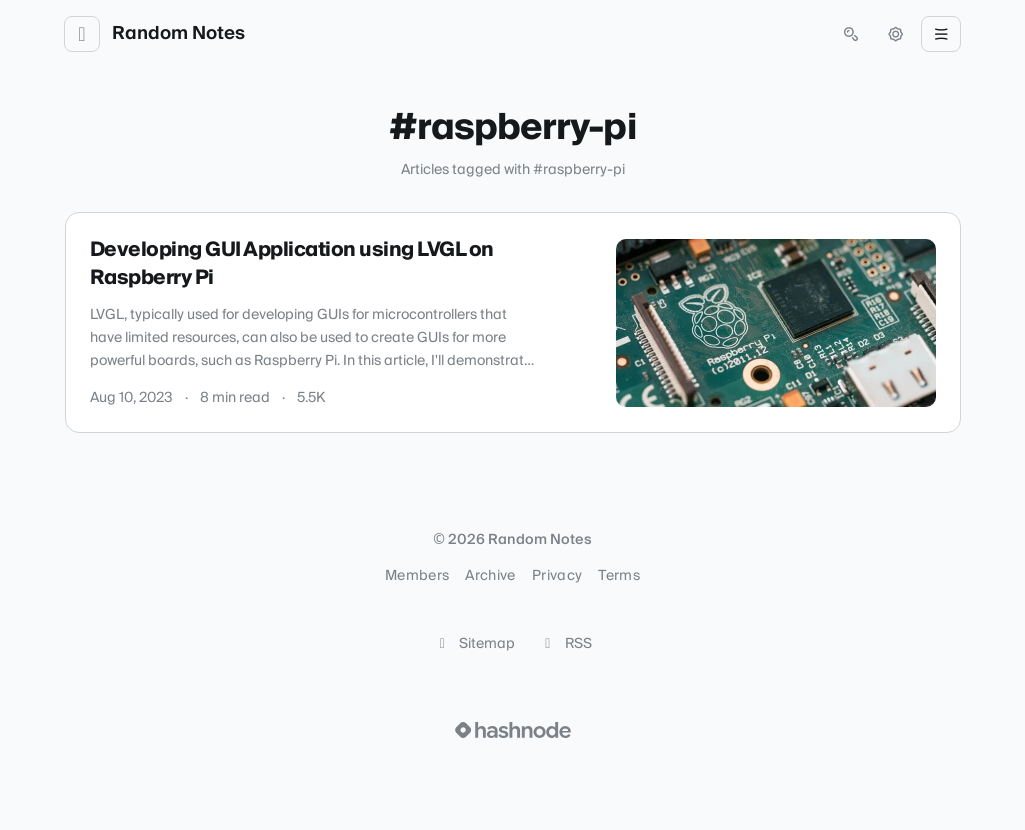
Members (417, 576)
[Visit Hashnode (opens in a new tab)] (513, 730)
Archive (490, 576)
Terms (619, 576)
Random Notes (178, 34)
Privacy (557, 576)
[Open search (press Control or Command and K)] (851, 34)
